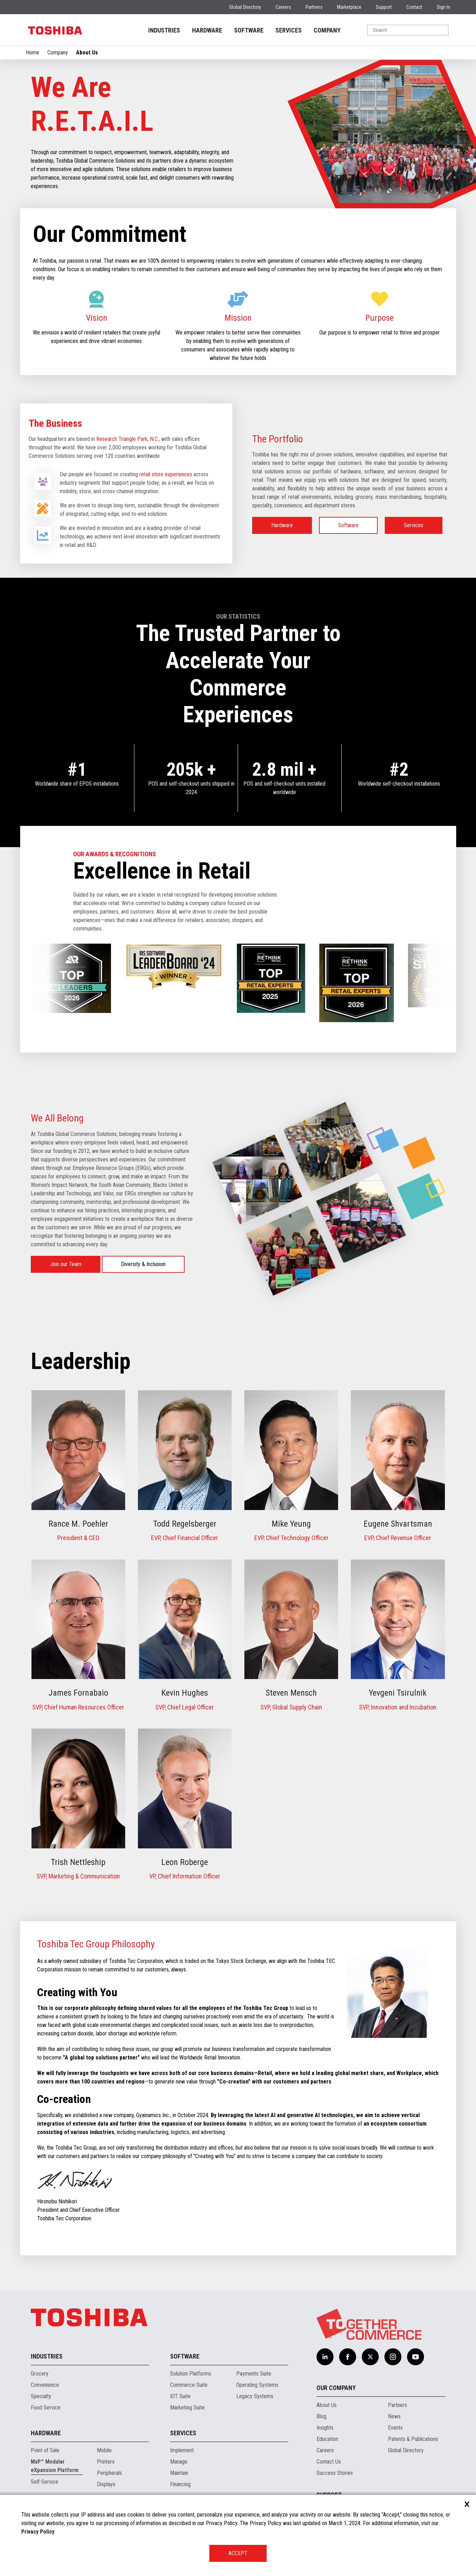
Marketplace (349, 7)
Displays (106, 2484)
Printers (106, 2461)
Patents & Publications (413, 2439)
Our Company (336, 2387)
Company (57, 52)
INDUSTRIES (164, 30)
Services (413, 525)
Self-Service (44, 2481)
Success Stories (335, 2473)
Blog (321, 2416)
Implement (182, 2450)
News (394, 2416)
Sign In (443, 7)
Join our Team (65, 1264)
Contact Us (329, 2461)
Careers (283, 7)
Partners (314, 7)
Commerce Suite (189, 2385)
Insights (325, 2427)
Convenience (45, 2385)
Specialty (41, 2396)
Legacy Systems (254, 2396)
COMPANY (327, 30)
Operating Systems (257, 2385)
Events (395, 2427)
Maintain (179, 2473)
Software (348, 525)
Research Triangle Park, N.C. (127, 439)
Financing (180, 2484)
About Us (327, 2405)
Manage (178, 2461)
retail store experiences (165, 474)
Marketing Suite (187, 2407)
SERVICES (288, 30)
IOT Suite (180, 2396)
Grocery (39, 2373)
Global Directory (245, 7)
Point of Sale (45, 2450)
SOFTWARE (248, 30)
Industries (47, 2356)
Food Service (45, 2407)
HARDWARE (207, 30)
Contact (414, 7)
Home (32, 52)
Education (327, 2439)
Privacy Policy (37, 2531)
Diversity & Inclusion (143, 1264)
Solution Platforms (190, 2373)
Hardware (282, 525)
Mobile (104, 2450)
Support (384, 7)
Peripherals (109, 2473)
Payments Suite (253, 2373)
